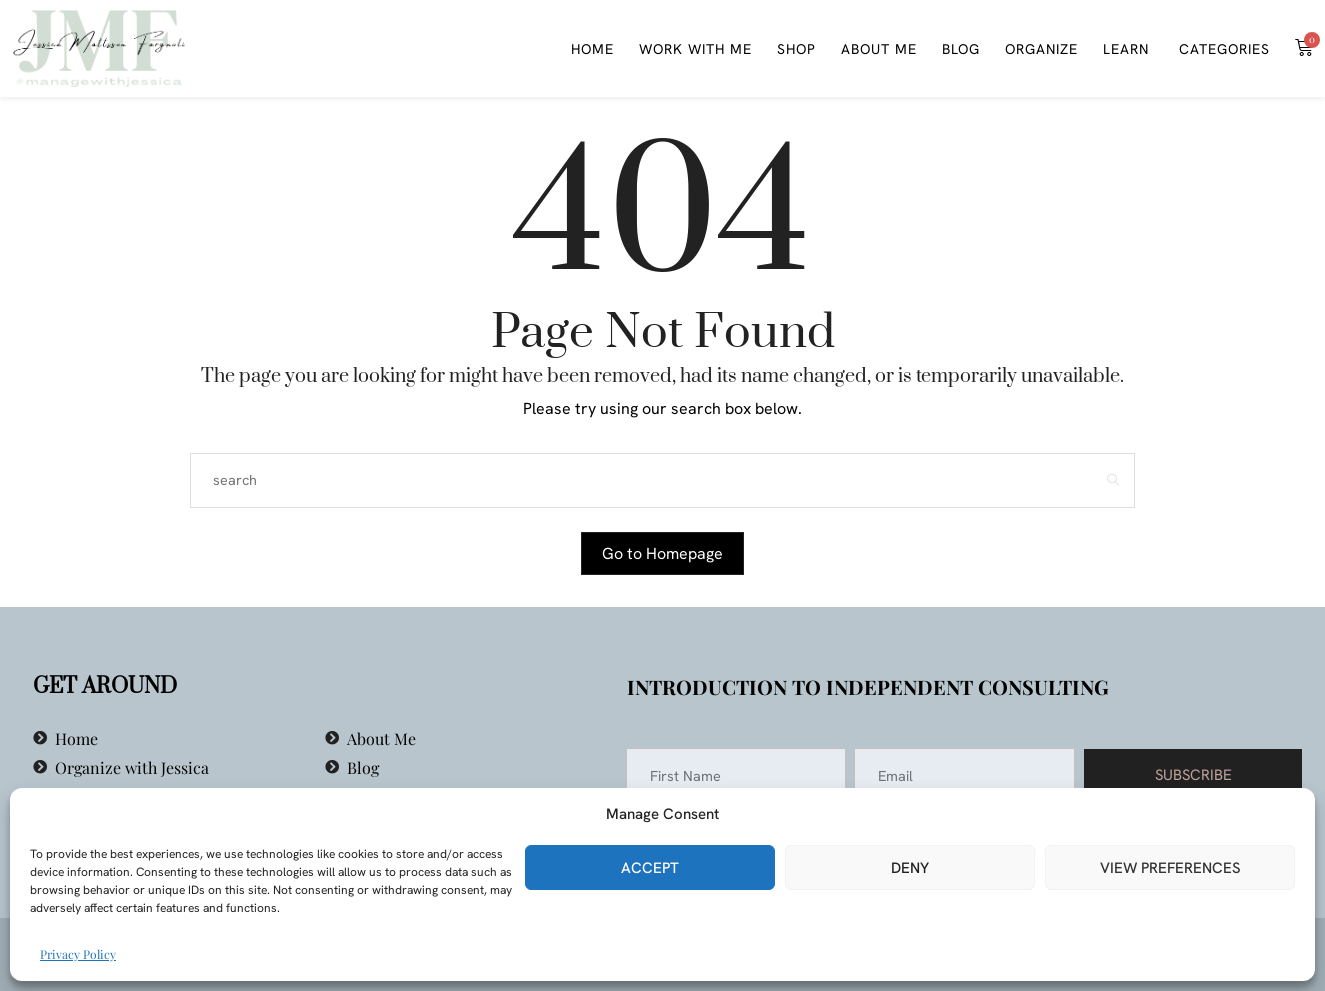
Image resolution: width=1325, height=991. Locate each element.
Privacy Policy (78, 954)
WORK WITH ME (695, 49)
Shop (796, 49)
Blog (961, 49)
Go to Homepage (662, 553)
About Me (879, 49)
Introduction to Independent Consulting (868, 686)
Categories (1222, 49)
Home (592, 49)
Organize (1041, 49)
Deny (910, 868)
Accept (650, 868)
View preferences (1170, 868)
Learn (1126, 49)
